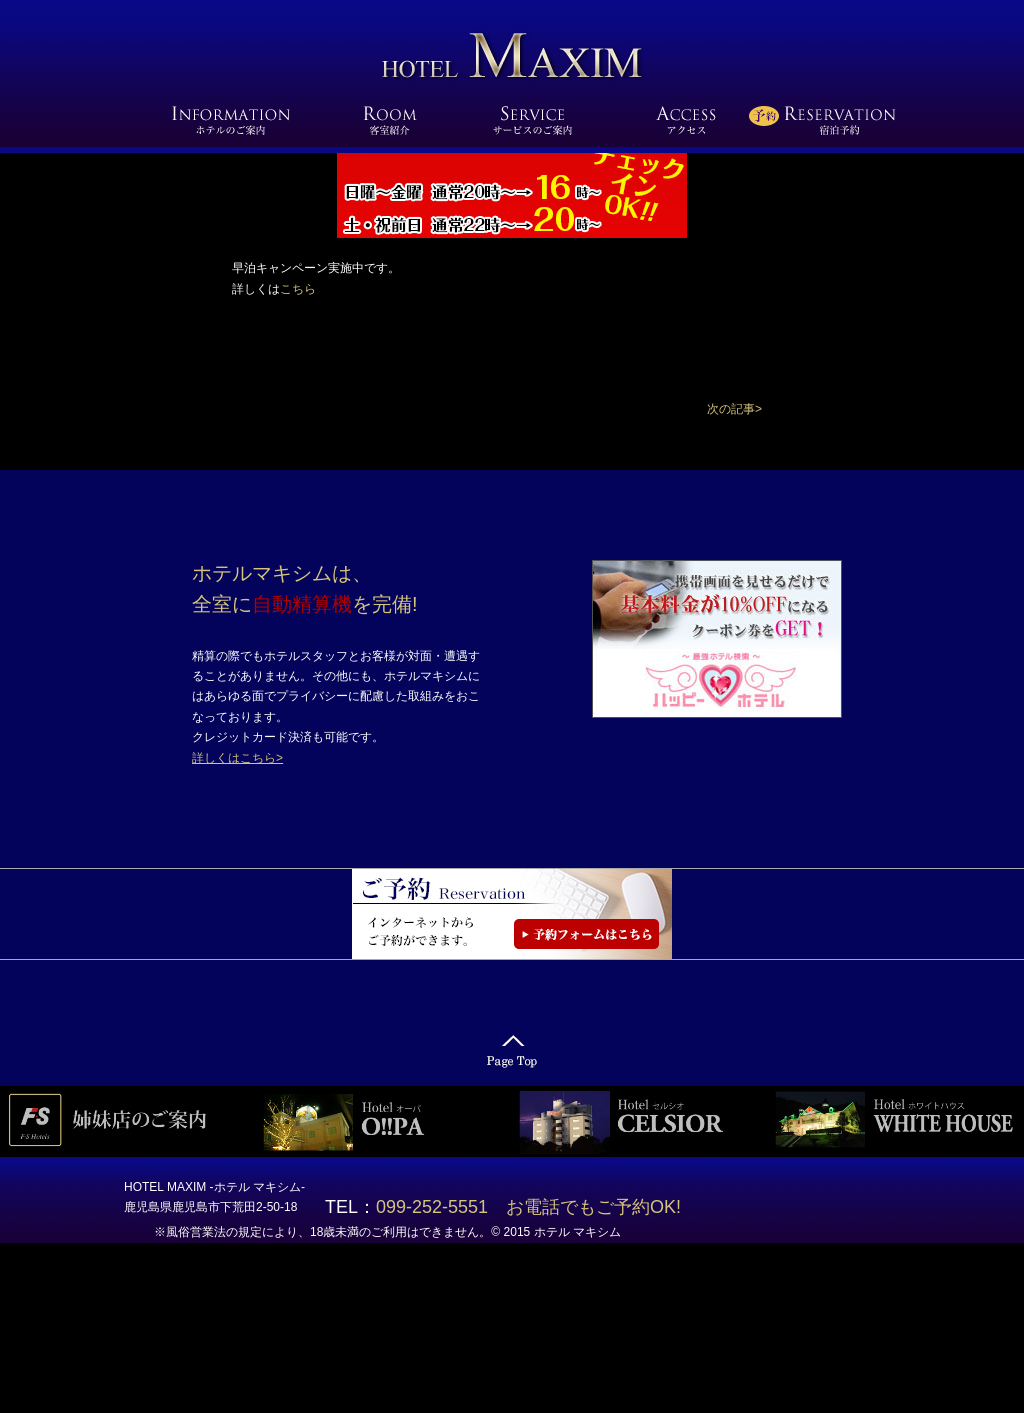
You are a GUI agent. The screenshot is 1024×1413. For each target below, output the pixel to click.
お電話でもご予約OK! (593, 1207)
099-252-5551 (441, 1207)
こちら (298, 289)
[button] (734, 409)
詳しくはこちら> (237, 758)
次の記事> (734, 409)
